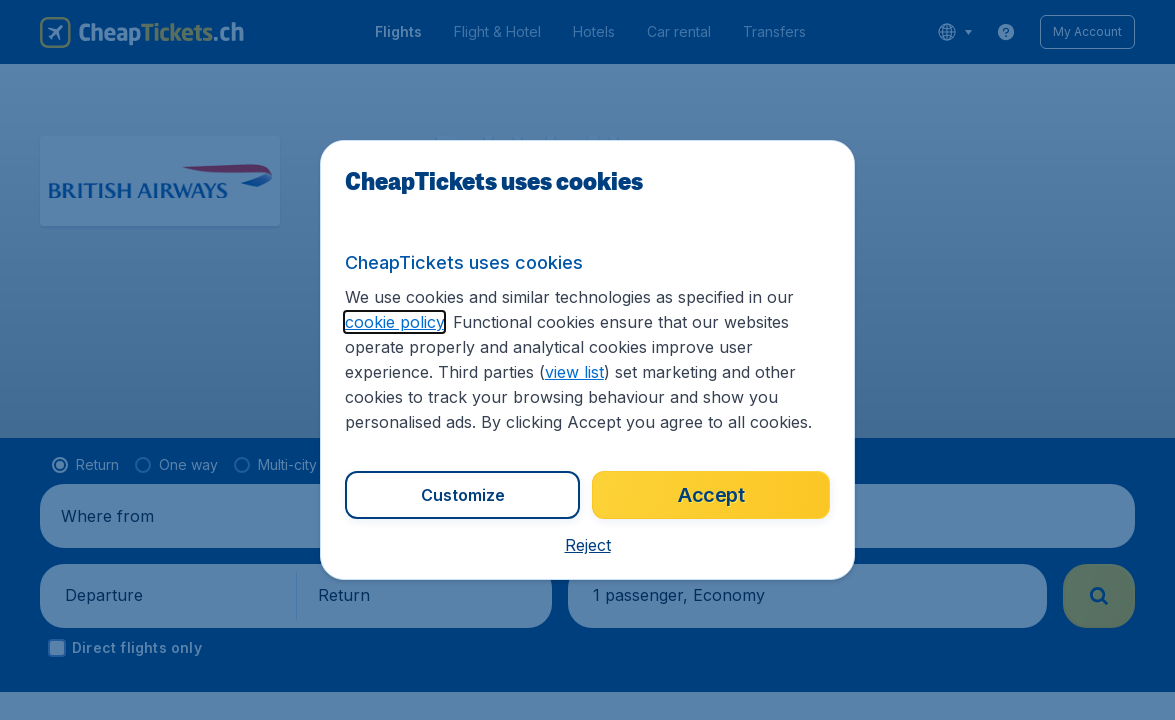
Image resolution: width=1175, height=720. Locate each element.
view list (574, 372)
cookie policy (394, 322)
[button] (588, 545)
